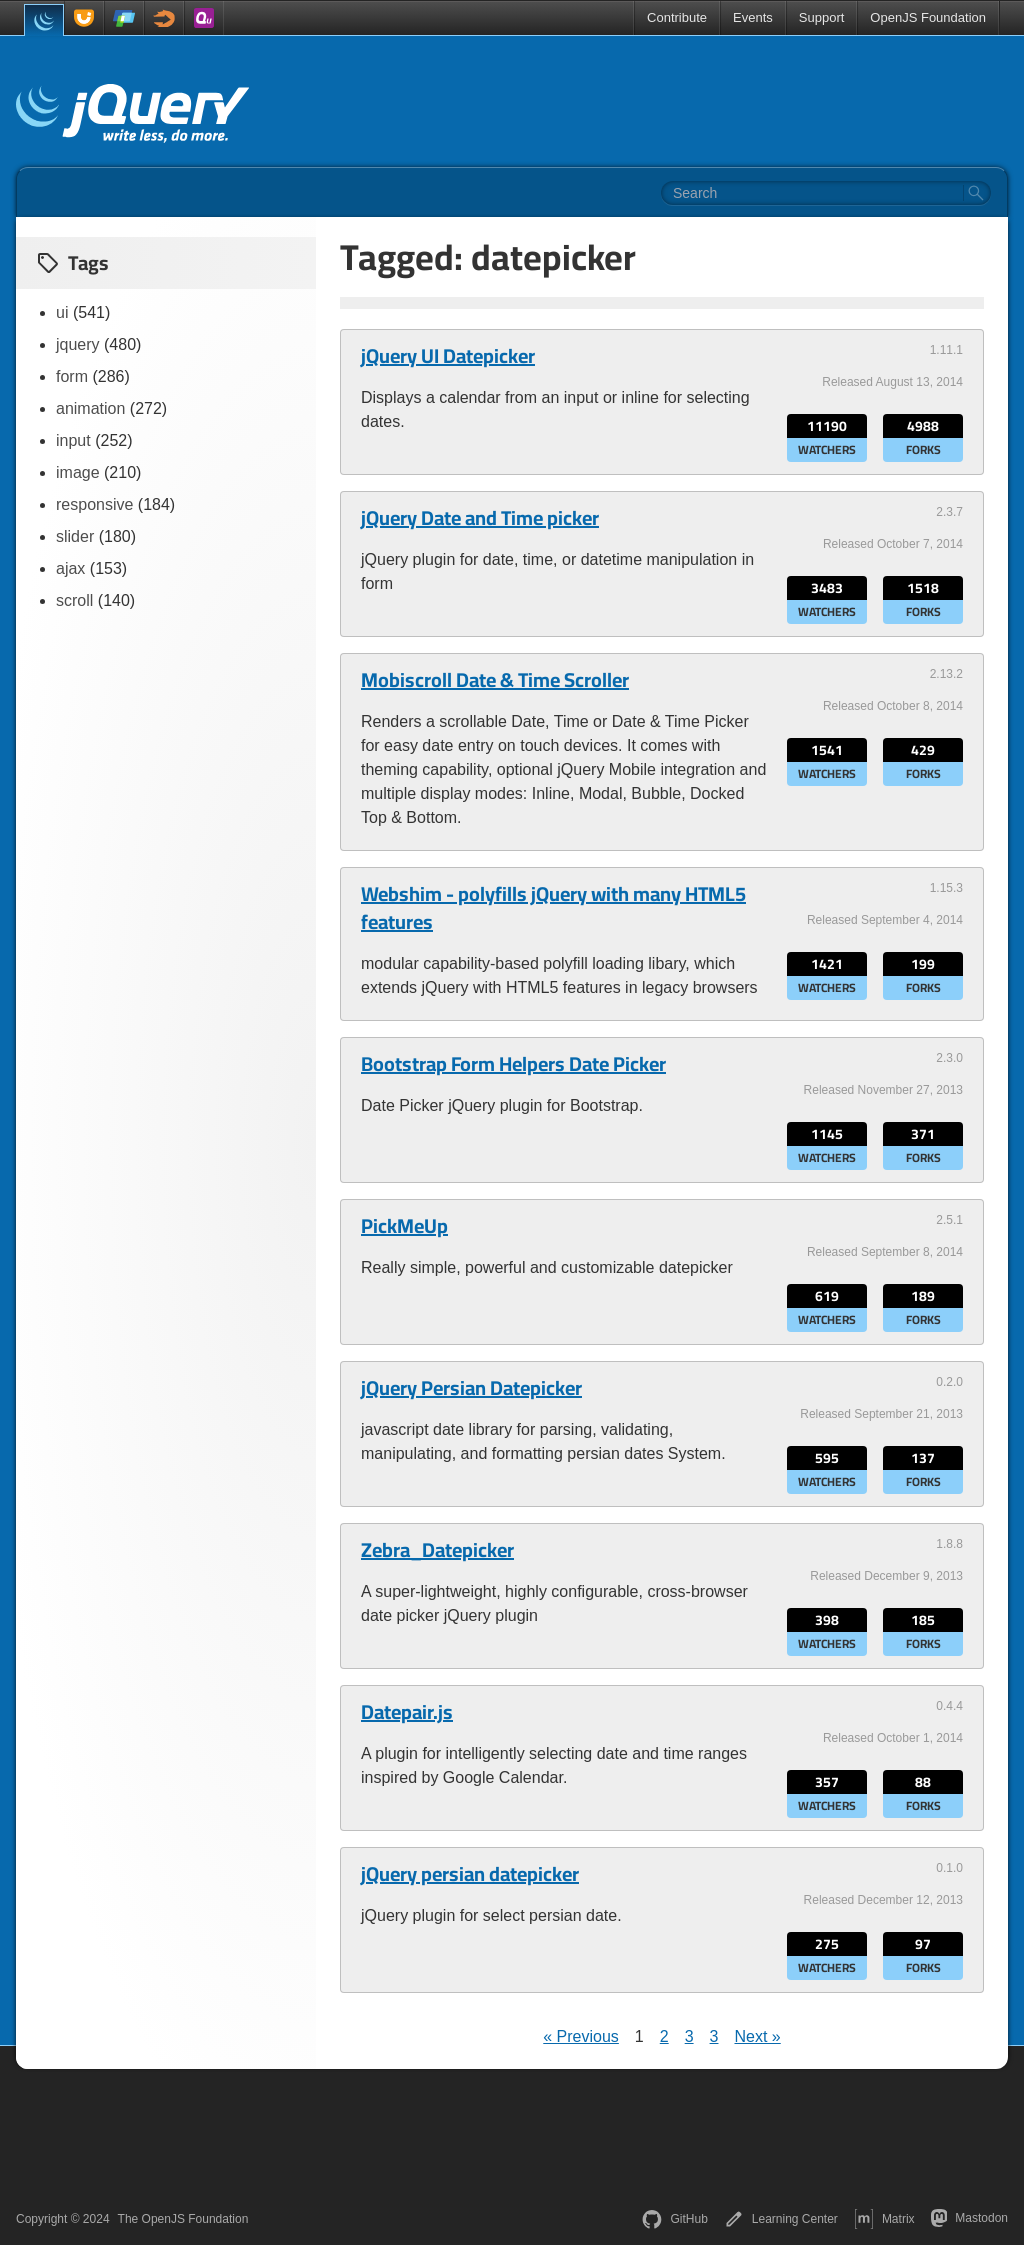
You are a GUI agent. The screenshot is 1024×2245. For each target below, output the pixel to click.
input (73, 440)
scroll (74, 600)
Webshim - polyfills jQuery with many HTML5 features (553, 908)
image (78, 472)
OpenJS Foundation (928, 17)
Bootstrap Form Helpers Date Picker (513, 1064)
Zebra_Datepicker (437, 1550)
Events (753, 17)
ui (62, 312)
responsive (94, 504)
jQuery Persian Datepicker (471, 1388)
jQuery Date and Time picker (480, 518)
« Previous (581, 2036)
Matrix (884, 2219)
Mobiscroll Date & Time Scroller (495, 680)
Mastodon (969, 2218)
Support (822, 17)
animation (90, 408)
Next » (757, 2036)
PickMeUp (404, 1226)
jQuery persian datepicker (470, 1874)
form (72, 376)
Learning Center (781, 2219)
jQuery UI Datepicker (448, 356)
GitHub (674, 2219)
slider (75, 536)
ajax (70, 568)
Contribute (677, 17)
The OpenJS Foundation (183, 2219)
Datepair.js (407, 1712)
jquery (78, 344)
